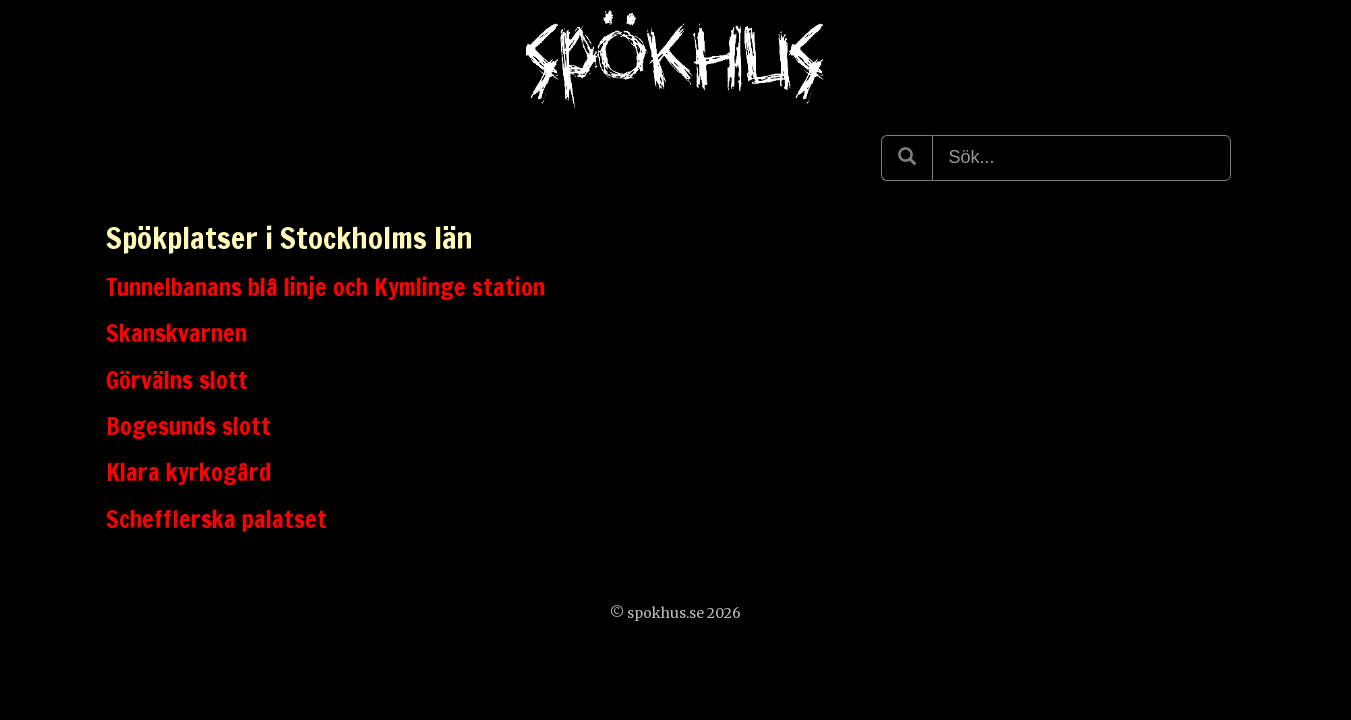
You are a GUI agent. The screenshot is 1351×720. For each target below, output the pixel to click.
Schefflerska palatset (216, 519)
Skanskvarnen (176, 333)
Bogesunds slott (188, 426)
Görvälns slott (177, 380)
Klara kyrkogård (188, 472)
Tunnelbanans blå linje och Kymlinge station (325, 287)
